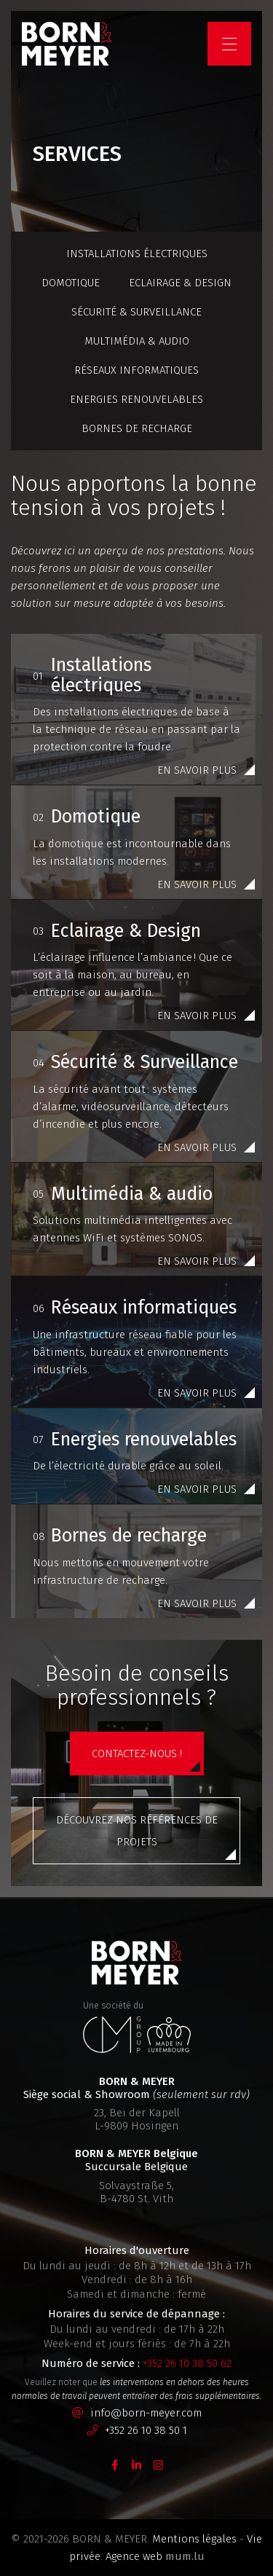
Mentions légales (194, 2538)
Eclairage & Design (180, 282)
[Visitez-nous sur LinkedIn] (137, 2464)
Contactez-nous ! (137, 1753)
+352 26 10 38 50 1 (146, 2430)
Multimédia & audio (136, 340)
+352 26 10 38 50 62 (187, 2363)
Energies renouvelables (136, 399)
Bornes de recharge (137, 428)
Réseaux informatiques (136, 370)
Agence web (134, 2556)
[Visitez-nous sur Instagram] (159, 2464)
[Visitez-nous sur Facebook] (115, 2464)
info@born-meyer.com (146, 2412)
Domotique (70, 282)
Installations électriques (136, 253)
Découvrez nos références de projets (137, 1830)
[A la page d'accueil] (67, 44)
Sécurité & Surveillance (136, 311)
